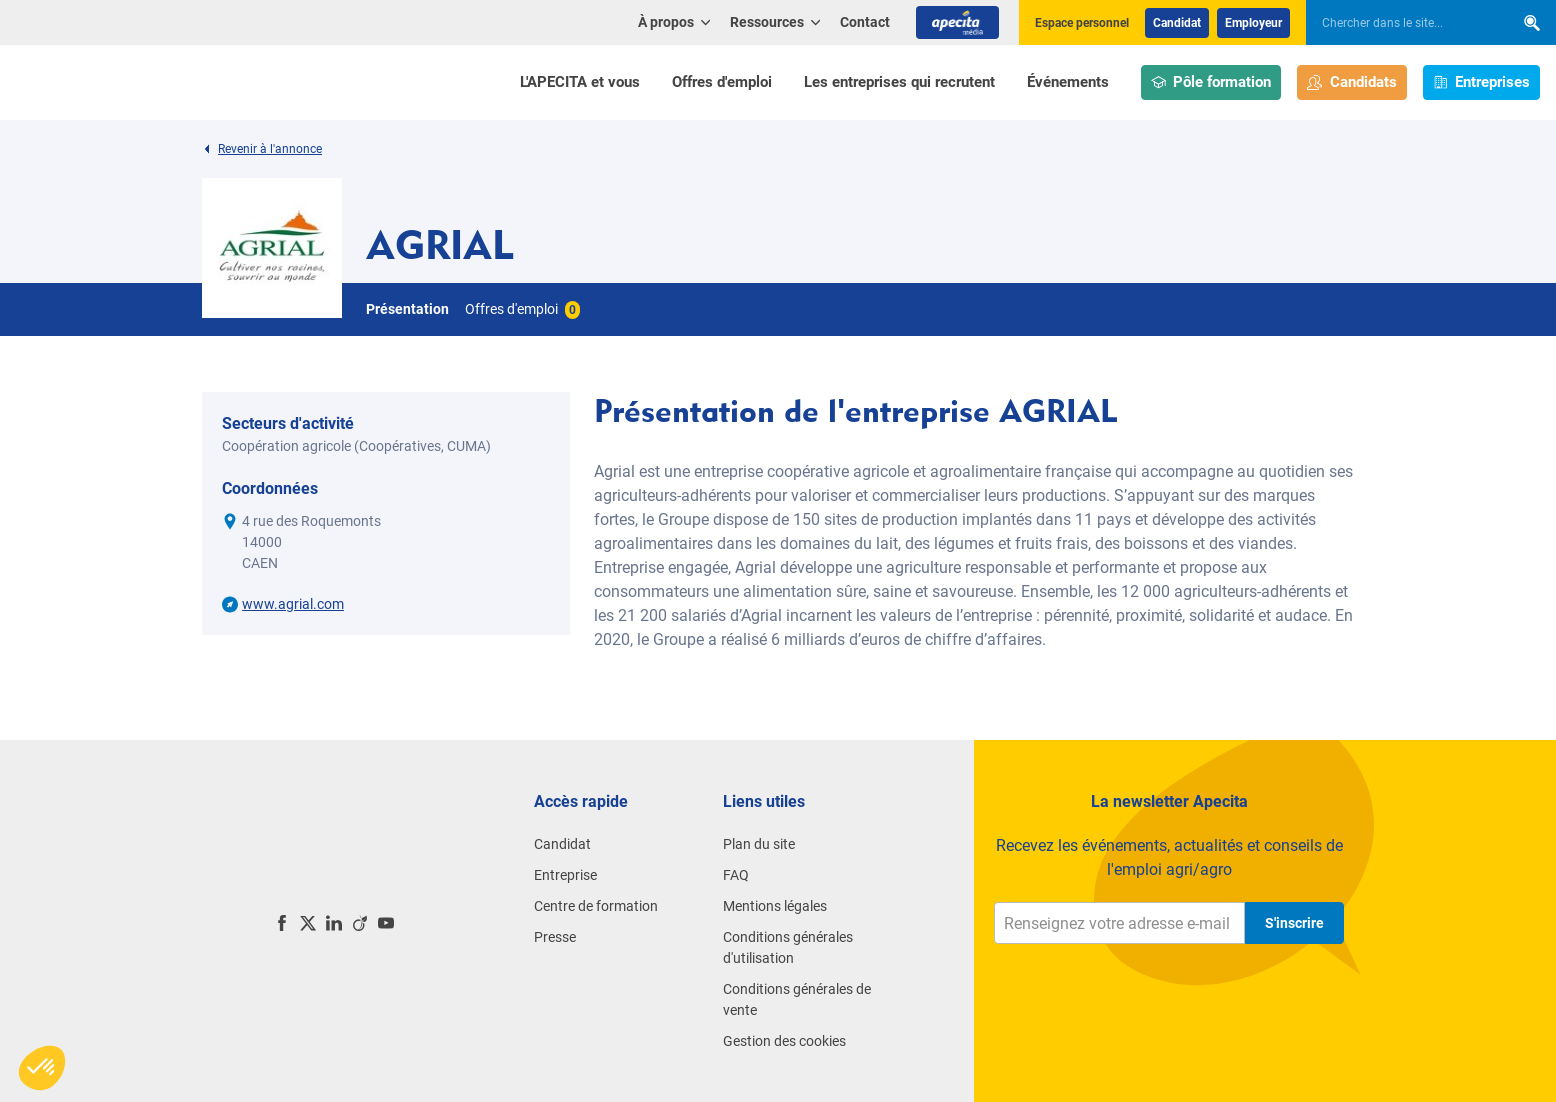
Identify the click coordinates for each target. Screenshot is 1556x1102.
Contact (865, 22)
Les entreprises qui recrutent (899, 82)
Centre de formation (596, 906)
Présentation (407, 309)
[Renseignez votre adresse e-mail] (1119, 923)
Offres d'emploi (722, 82)
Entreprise (565, 875)
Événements (1068, 82)
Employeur (1253, 23)
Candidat (1177, 23)
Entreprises (1482, 82)
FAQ (736, 875)
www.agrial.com (293, 604)
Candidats (1352, 82)
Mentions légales (775, 906)
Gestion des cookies (784, 1041)
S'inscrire (1294, 923)
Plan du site (759, 844)
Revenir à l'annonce (262, 149)
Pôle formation (1211, 82)
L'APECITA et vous (580, 82)
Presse (555, 937)
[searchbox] (1400, 23)
